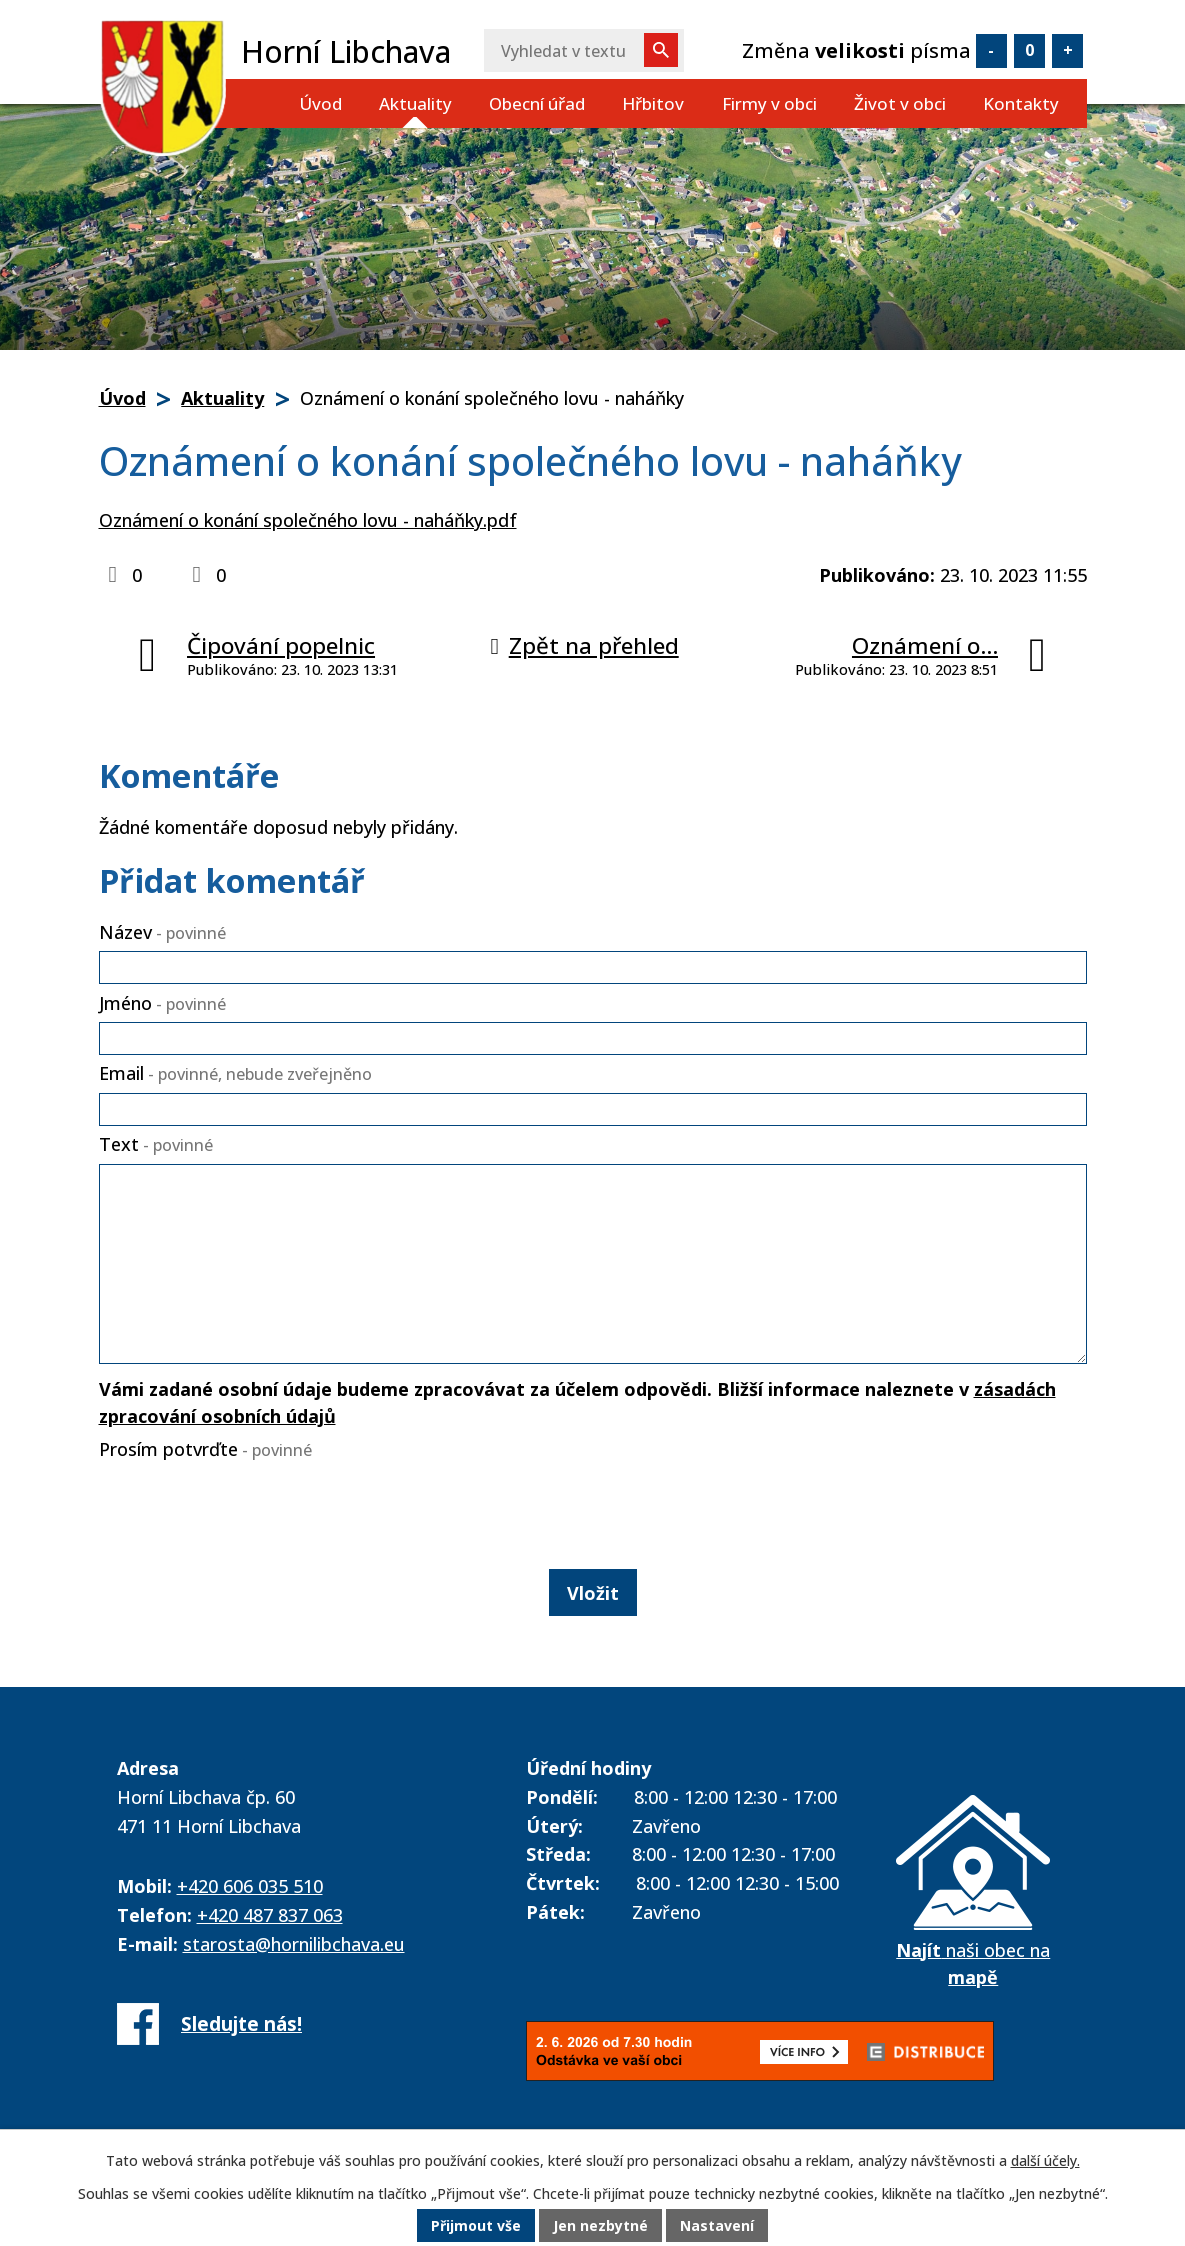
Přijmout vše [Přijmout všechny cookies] (476, 2225)
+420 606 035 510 (250, 1886)
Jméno (162, 1003)
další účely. (1045, 2160)
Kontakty (1021, 103)
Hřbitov (653, 103)
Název (162, 932)
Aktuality (415, 103)
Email (235, 1073)
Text (156, 1144)
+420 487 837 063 (270, 1915)
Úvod (320, 103)
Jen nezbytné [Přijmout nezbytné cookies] (600, 2225)
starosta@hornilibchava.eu (294, 1944)
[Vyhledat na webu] (584, 50)
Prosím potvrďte (205, 1449)
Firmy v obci (769, 103)
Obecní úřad (537, 103)
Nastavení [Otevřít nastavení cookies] (717, 2225)
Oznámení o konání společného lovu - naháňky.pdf (308, 520)
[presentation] (251, 1511)
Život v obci (900, 103)
